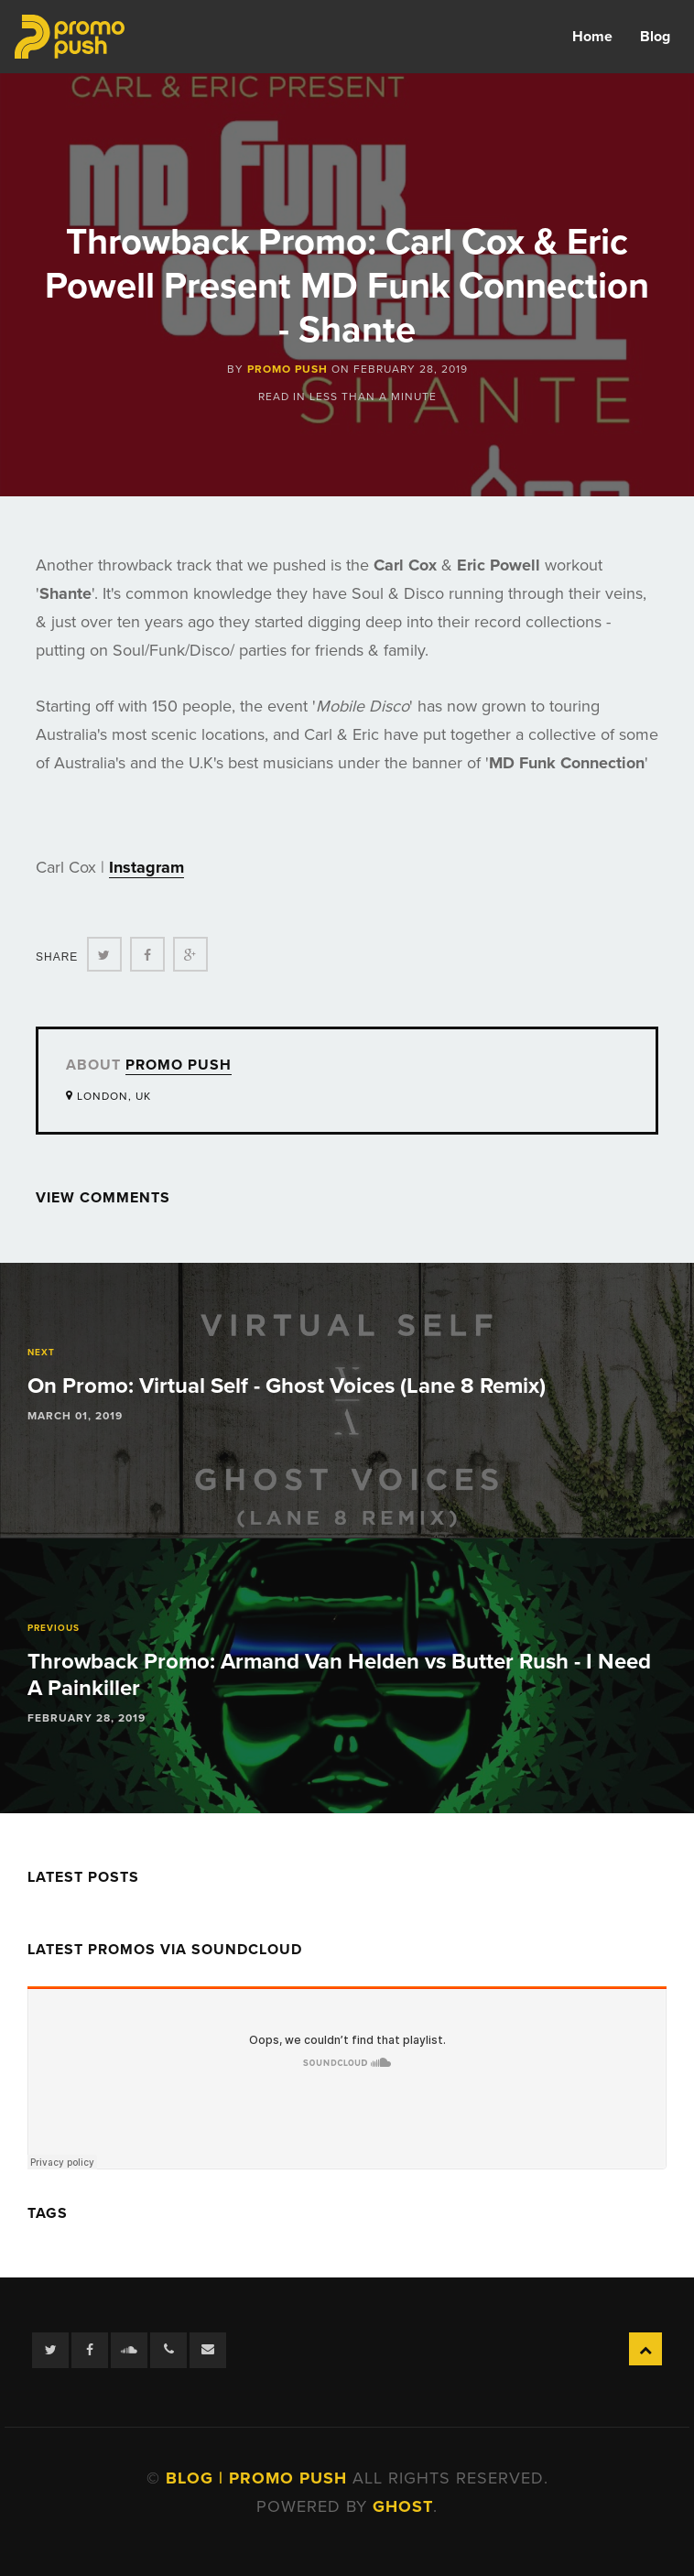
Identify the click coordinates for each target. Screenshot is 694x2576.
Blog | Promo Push (259, 2478)
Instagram (146, 867)
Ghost (403, 2506)
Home (592, 36)
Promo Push (287, 369)
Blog (655, 36)
